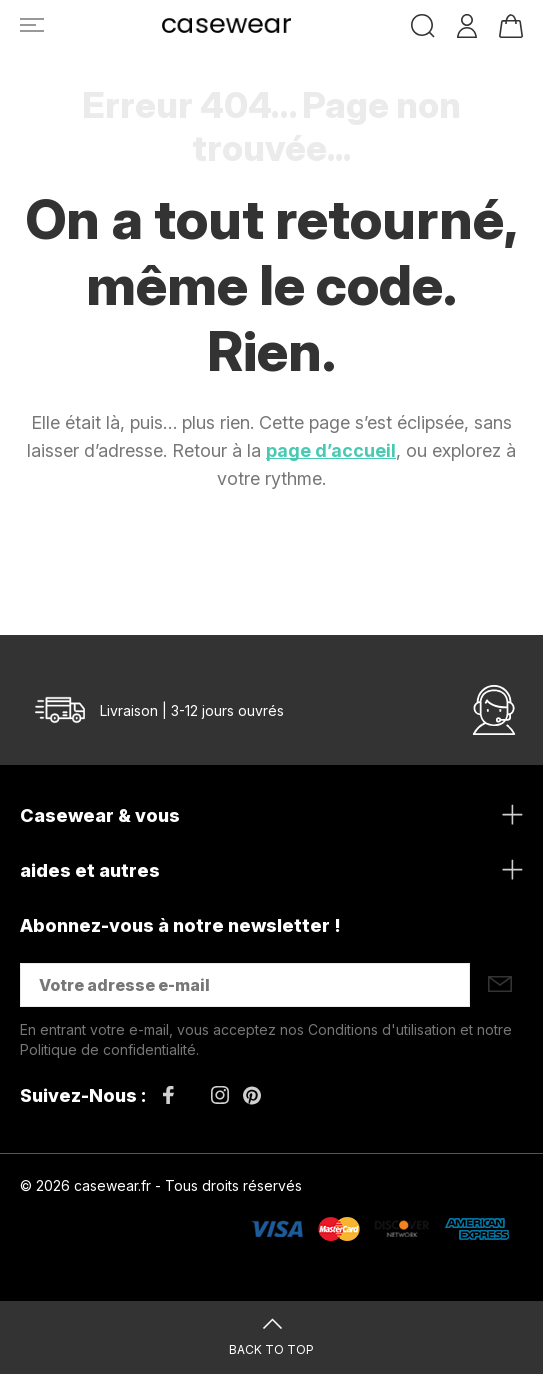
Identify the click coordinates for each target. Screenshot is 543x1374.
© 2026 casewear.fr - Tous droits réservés (161, 1185)
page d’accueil (331, 450)
